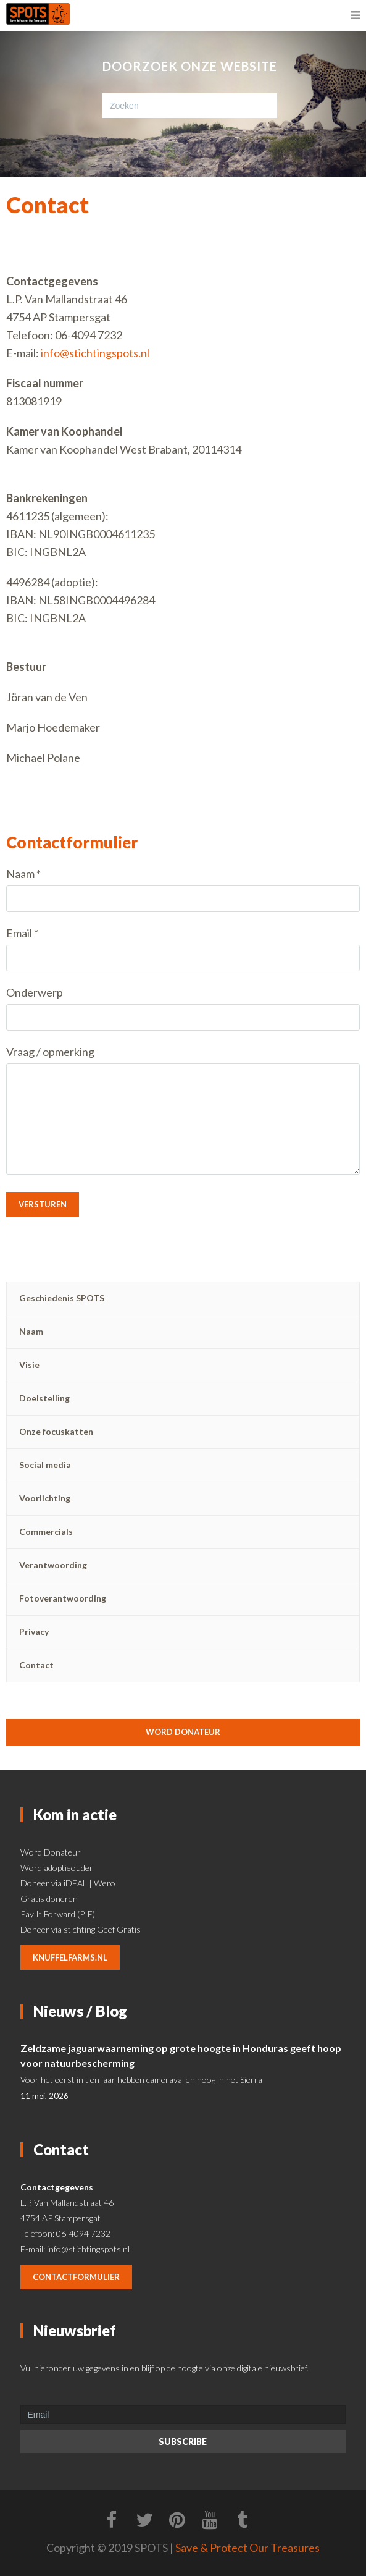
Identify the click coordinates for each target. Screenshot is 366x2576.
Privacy (34, 1631)
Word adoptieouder (56, 1867)
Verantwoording (53, 1565)
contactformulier (76, 2277)
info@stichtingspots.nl (95, 353)
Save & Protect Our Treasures (247, 2547)
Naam (31, 1331)
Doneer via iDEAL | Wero (67, 1883)
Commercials (46, 1531)
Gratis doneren (49, 1898)
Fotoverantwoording (62, 1598)
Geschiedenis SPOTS (61, 1298)
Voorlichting (44, 1498)
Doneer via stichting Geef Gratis (80, 1929)
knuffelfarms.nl (70, 1957)
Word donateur (183, 1732)
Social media (45, 1464)
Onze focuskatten (56, 1431)
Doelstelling (44, 1398)
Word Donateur (50, 1852)
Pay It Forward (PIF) (57, 1914)
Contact (36, 1665)
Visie (29, 1364)
